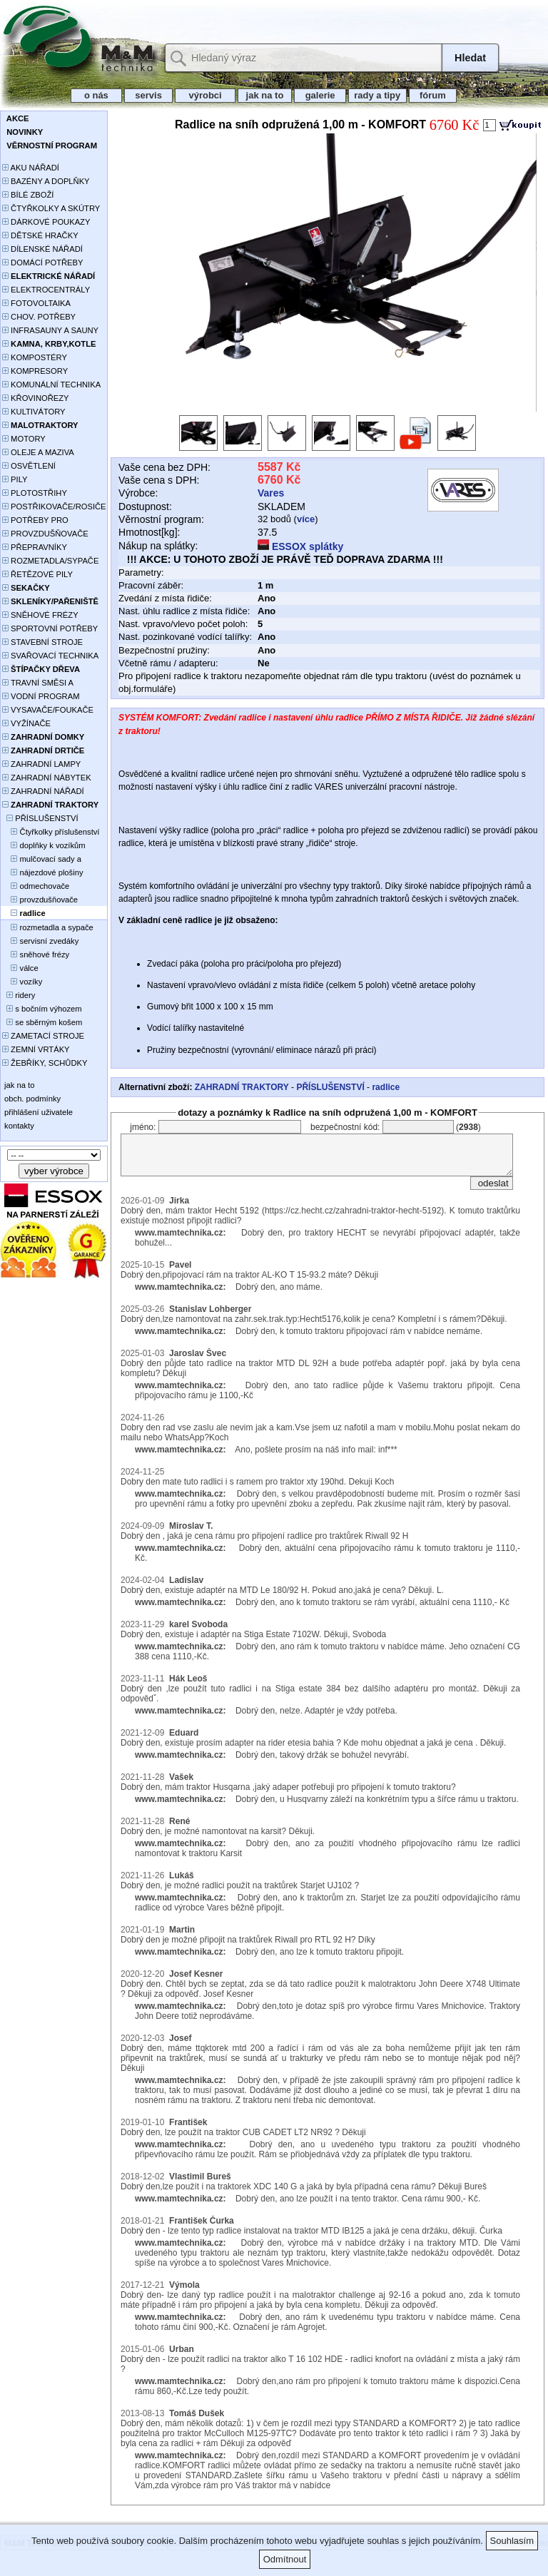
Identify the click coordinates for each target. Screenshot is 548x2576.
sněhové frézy (35, 954)
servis (149, 95)
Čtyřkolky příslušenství (50, 832)
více (306, 519)
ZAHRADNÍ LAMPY (41, 764)
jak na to (264, 95)
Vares (271, 493)
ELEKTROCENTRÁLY (46, 289)
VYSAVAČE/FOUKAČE (47, 710)
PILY (15, 479)
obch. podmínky (31, 1098)
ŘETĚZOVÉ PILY (37, 574)
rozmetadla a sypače (47, 927)
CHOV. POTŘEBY (39, 316)
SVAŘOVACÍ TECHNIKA (50, 655)
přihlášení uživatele (37, 1112)
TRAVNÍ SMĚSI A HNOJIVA (37, 683)
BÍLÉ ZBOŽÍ (28, 194)
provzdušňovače (40, 899)
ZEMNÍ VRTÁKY (36, 1049)
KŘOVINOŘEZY (35, 398)
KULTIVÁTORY (34, 411)
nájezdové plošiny (42, 872)
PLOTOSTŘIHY (34, 493)
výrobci (205, 95)
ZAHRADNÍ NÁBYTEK (46, 777)
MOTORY (24, 438)
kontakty (18, 1125)
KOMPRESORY (35, 371)
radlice (386, 1087)
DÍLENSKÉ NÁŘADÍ (42, 249)
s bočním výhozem (42, 1008)
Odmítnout (285, 2559)
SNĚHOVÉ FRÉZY (40, 615)
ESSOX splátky (300, 546)
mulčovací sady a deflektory (41, 860)
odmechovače (35, 886)
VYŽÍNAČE (26, 723)
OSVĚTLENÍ (29, 466)
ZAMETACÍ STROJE (43, 1036)
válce (20, 968)
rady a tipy (377, 95)
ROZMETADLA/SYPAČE (50, 560)
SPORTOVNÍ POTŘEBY (50, 628)
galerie (320, 95)
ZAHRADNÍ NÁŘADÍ (43, 791)
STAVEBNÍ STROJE (42, 642)
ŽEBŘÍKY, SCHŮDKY (44, 1063)
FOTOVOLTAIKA (36, 303)
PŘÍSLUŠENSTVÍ (40, 818)
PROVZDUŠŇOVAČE (45, 533)
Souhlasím (512, 2540)
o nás (96, 95)
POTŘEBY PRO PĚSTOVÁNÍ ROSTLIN (43, 521)
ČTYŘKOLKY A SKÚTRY (51, 208)
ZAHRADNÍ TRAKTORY (242, 1087)
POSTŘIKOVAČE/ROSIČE (54, 506)
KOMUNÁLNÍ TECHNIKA (51, 384)
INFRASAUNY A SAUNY (50, 330)
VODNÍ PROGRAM (40, 696)
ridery (18, 995)
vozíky (22, 981)
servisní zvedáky (40, 941)
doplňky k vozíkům (44, 845)
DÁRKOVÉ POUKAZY (46, 222)
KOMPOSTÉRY (34, 357)
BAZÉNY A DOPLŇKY (46, 181)
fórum (433, 95)
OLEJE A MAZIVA (38, 452)
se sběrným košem (42, 1022)
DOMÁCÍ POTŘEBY (42, 262)
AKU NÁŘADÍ (30, 167)
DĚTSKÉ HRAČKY (40, 235)
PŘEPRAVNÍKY (34, 547)
